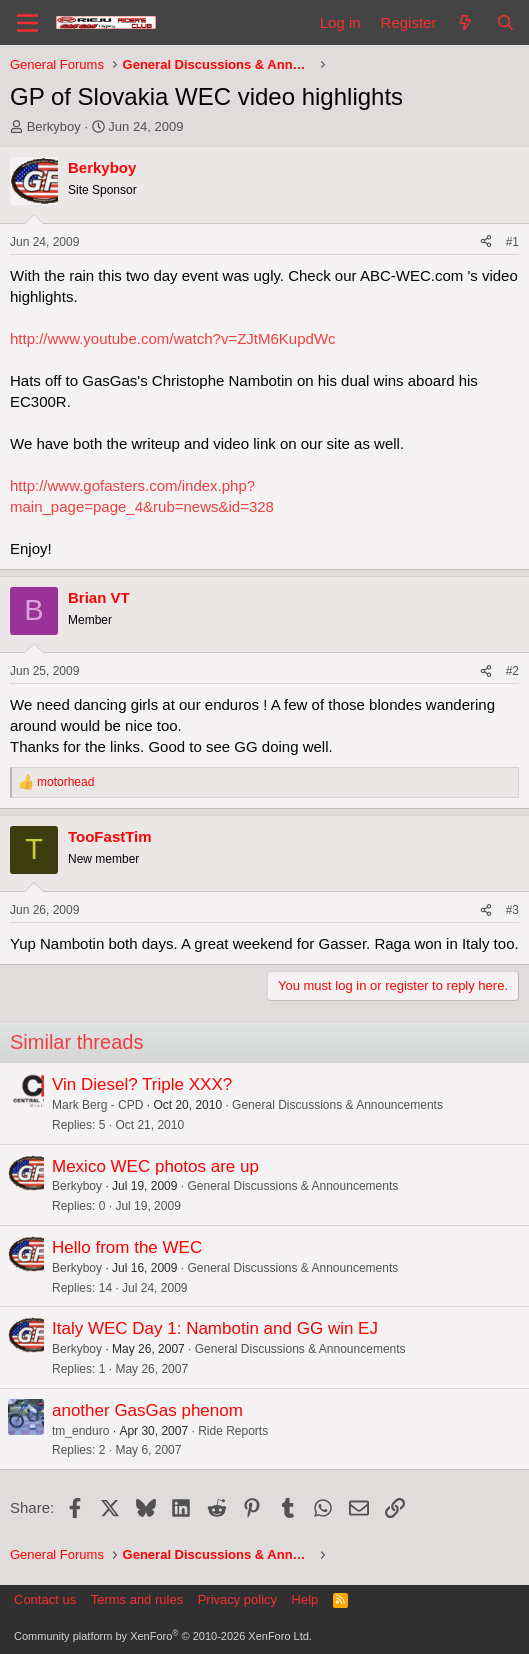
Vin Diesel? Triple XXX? (142, 1084)
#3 (512, 910)
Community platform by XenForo (163, 1636)
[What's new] (465, 22)
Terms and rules (137, 1599)
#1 (512, 242)
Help (305, 1599)
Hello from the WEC (127, 1247)
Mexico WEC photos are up (155, 1166)
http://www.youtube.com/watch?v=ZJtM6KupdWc (173, 338)
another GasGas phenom (147, 1410)
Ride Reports (233, 1431)
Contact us (45, 1599)
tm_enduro (80, 1431)
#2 (512, 671)
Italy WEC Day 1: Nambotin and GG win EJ (215, 1328)
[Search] (505, 22)
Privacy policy (237, 1599)
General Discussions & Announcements (337, 1105)
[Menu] (27, 23)
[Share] (486, 242)
